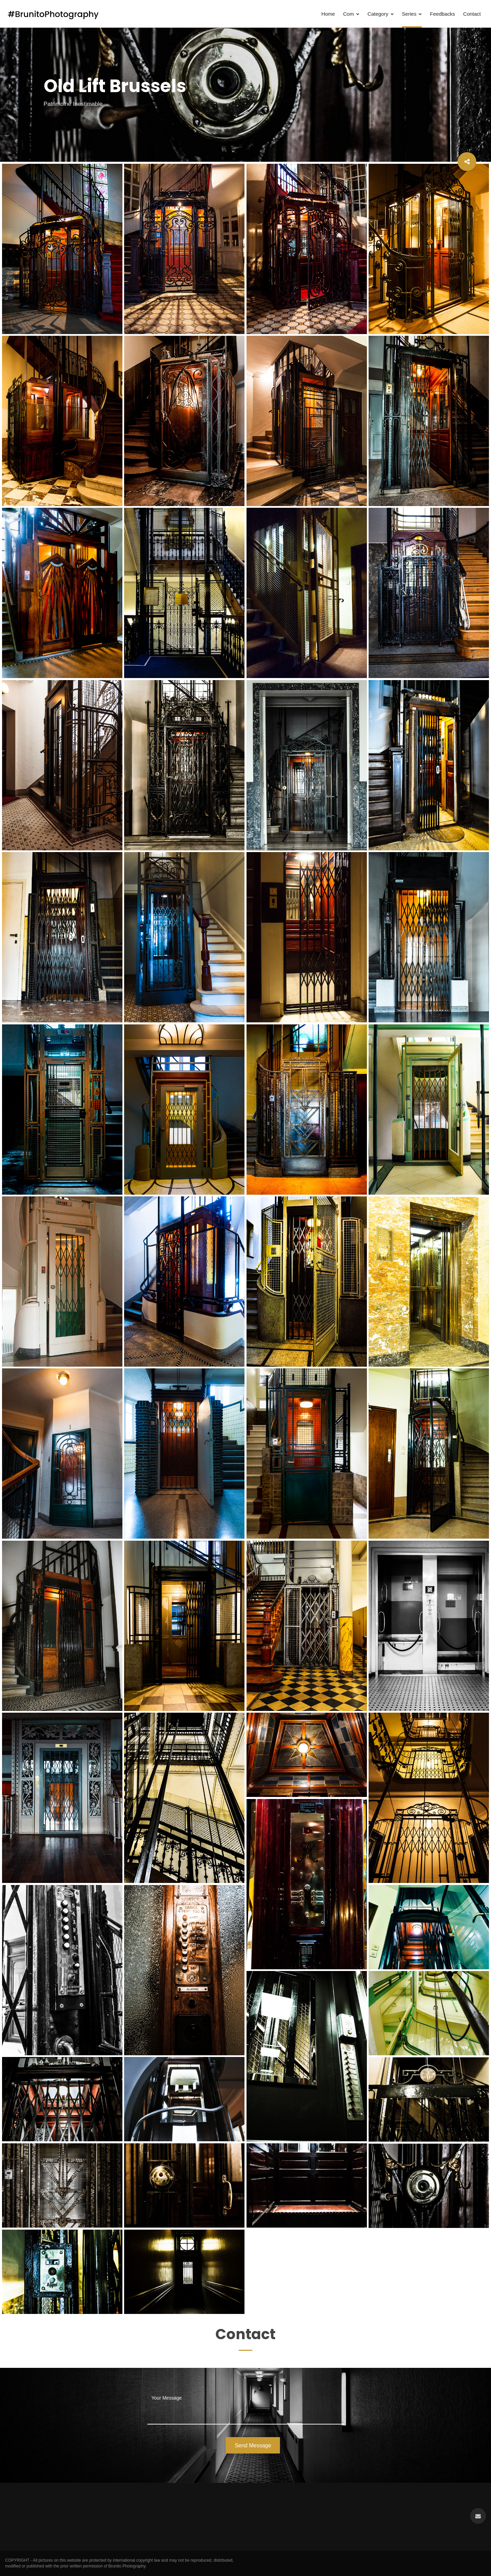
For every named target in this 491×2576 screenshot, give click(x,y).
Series (412, 14)
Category (381, 14)
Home (328, 14)
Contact (472, 14)
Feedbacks (442, 14)
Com (351, 14)
